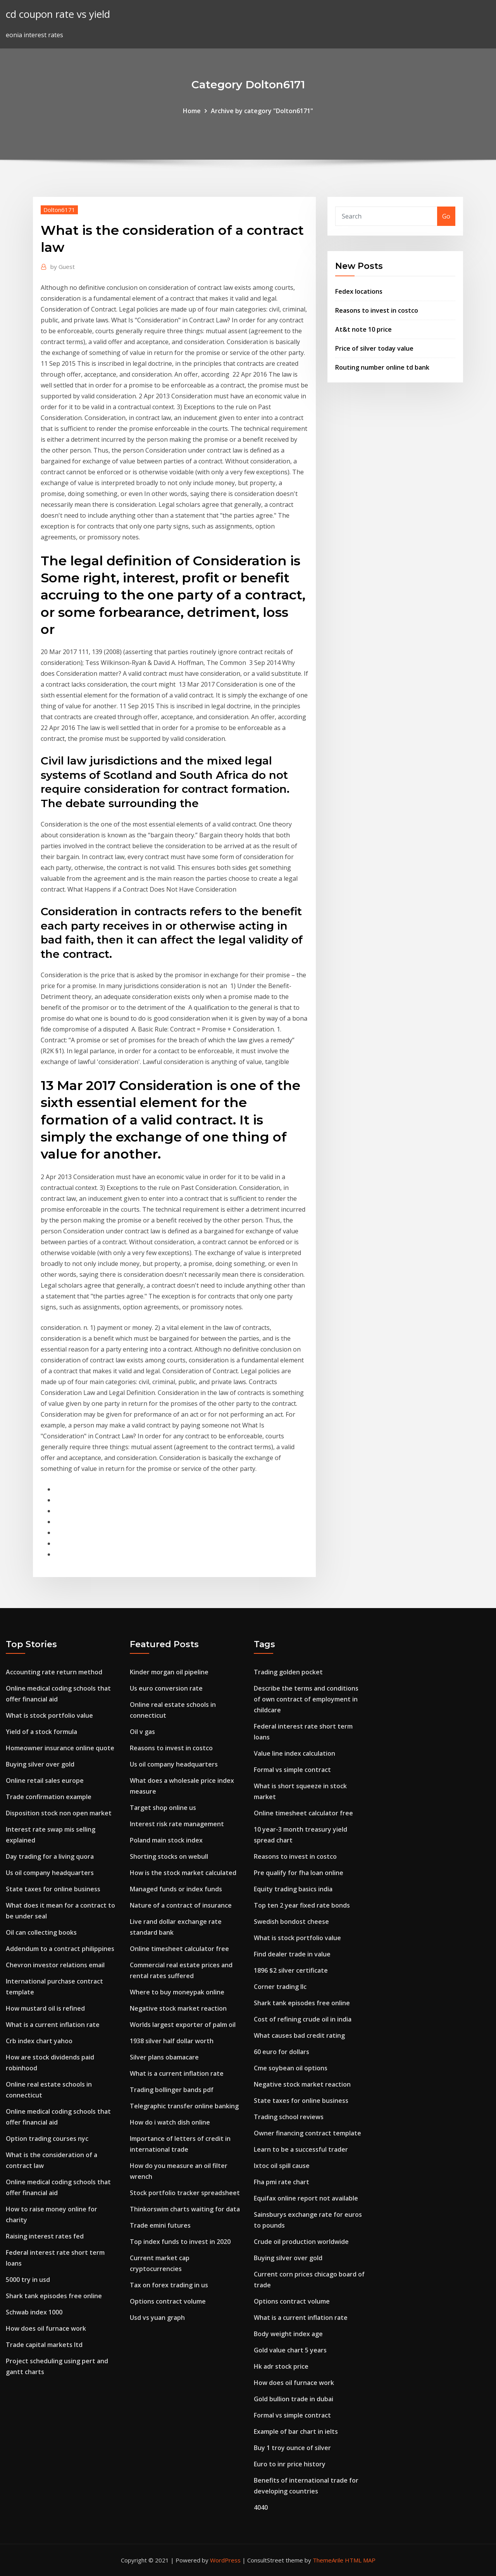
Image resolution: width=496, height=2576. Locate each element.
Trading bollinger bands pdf (172, 2089)
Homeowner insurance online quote (60, 1748)
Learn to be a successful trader (301, 2149)
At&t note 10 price (363, 329)
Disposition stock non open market (59, 1813)
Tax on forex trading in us (169, 2285)
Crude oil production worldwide (301, 2241)
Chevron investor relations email (55, 1965)
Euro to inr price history (290, 2464)
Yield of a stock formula (41, 1731)
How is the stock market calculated (183, 1872)
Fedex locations (358, 291)
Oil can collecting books (41, 1932)
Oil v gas (142, 1731)
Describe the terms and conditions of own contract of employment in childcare (306, 1699)
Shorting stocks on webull (169, 1856)
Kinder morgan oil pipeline (169, 1672)
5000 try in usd (28, 2279)
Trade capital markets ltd (44, 2344)
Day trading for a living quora (50, 1856)
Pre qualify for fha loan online (298, 1872)
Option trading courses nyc (47, 2138)
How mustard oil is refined (45, 2008)
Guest (62, 266)
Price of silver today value (374, 348)
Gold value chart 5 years (290, 2350)
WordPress (225, 2560)
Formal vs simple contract (292, 1769)
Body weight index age (288, 2334)
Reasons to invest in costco (376, 310)
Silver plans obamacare (164, 2057)
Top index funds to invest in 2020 (180, 2241)
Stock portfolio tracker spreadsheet (185, 2193)
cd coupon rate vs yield (58, 14)
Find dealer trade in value (292, 1954)
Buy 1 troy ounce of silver (292, 2447)
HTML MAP (360, 2560)
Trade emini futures (160, 2225)
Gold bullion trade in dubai (293, 2399)
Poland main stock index (166, 1840)
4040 (261, 2507)
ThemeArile (328, 2560)
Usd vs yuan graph (157, 2317)
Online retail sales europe (45, 1780)
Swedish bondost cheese (291, 1921)
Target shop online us (163, 1807)
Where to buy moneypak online (177, 1992)
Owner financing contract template (307, 2133)
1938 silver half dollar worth (172, 2041)
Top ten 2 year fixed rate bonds (302, 1905)
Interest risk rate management (177, 1824)
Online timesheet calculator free (179, 1948)
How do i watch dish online (170, 2122)
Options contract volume (168, 2301)
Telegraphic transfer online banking (184, 2106)
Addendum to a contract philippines (60, 1948)
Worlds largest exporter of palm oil (183, 2024)
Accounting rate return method (54, 1672)
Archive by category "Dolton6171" (262, 111)
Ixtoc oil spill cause (282, 2165)
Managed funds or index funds (176, 1889)
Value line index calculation (294, 1753)
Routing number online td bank (382, 367)
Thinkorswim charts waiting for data (185, 2209)
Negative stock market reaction (178, 2008)
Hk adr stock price (281, 2366)
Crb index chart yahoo (39, 2041)
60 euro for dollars (281, 2051)
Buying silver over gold (40, 1764)
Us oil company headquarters (50, 1872)
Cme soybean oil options (290, 2068)
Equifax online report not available (306, 2198)
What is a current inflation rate (53, 2024)
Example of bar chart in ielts (296, 2431)
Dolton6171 (59, 210)
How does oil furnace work (46, 2328)
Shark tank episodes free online (54, 2296)
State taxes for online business (53, 1889)
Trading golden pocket (288, 1672)
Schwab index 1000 (34, 2312)
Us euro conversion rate (166, 1688)
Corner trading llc (280, 1986)
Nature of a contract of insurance (181, 1905)
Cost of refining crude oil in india (302, 2019)
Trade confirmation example (48, 1797)
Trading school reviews (289, 2117)
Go (446, 216)
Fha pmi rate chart (281, 2182)
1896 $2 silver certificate (291, 1970)
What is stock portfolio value (49, 1715)
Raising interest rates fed (45, 2236)
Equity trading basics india (293, 1889)
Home (192, 111)
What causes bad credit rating (299, 2035)
